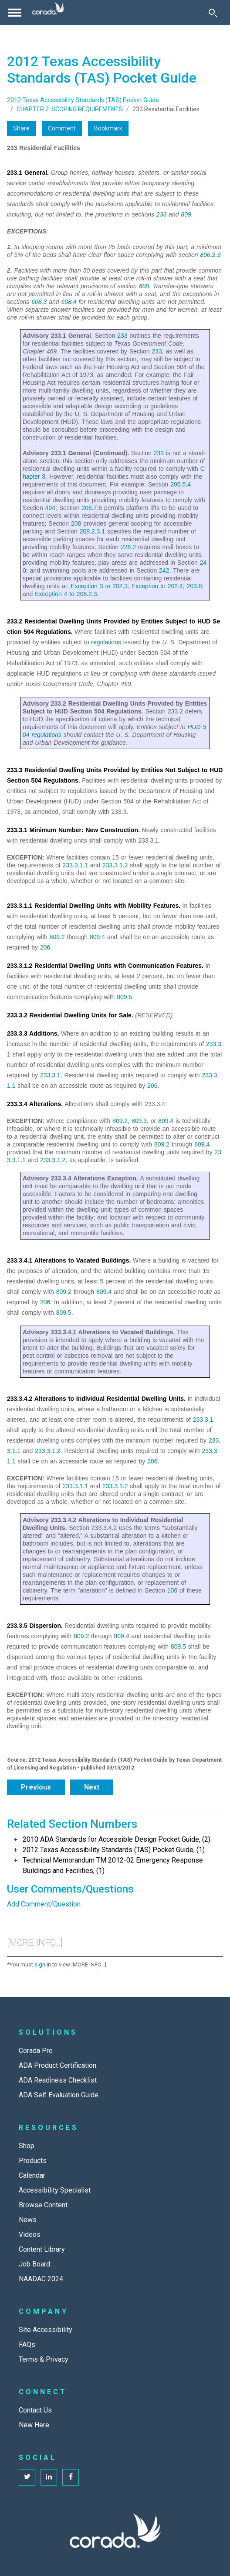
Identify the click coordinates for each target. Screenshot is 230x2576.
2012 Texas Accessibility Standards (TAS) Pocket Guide (83, 100)
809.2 (57, 936)
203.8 (194, 586)
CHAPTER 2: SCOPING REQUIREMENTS (70, 109)
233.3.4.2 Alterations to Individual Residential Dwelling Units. (96, 1398)
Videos (30, 2234)
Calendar (32, 2175)
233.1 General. (28, 172)
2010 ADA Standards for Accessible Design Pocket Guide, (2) (116, 1839)
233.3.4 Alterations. (35, 1103)
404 (50, 507)
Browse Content (43, 2205)
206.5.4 (180, 484)
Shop (26, 2146)
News (28, 2220)
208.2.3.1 (92, 531)
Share (21, 128)
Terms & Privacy (43, 2359)
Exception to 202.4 (157, 586)
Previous (36, 1787)
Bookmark (108, 128)
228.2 (128, 546)
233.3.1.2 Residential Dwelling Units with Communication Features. (105, 965)
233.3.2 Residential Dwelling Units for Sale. (70, 1015)
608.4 (68, 301)
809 (186, 214)
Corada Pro (36, 2050)
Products (33, 2160)
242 (164, 570)
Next (91, 1787)
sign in (42, 1964)
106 (172, 1590)
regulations (106, 642)
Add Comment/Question (44, 1904)
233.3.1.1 (75, 865)
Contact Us (35, 2410)
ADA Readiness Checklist (58, 2080)
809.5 (124, 996)
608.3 (39, 301)
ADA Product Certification (57, 2065)
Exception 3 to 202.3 (99, 586)
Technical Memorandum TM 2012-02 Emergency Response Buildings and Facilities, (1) (113, 1865)
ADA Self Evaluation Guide (58, 2095)
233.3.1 (50, 1075)
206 (45, 947)
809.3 (139, 1120)
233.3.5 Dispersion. (35, 1625)
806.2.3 (210, 254)
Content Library (42, 2249)
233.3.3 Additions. (33, 1033)
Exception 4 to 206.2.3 (66, 593)
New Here (34, 2425)
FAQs (27, 2344)
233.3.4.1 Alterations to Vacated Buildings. (69, 1260)
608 (144, 286)
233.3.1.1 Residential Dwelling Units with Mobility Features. (93, 905)
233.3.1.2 (115, 865)
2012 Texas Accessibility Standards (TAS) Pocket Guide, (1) (114, 1850)
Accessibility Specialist (55, 2190)
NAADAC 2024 (41, 2279)
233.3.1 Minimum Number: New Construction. (73, 829)
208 (76, 523)
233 (161, 214)
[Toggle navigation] (14, 12)
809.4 (97, 936)
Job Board (34, 2264)
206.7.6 (91, 507)
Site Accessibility (45, 2330)
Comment (62, 128)
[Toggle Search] (213, 12)
